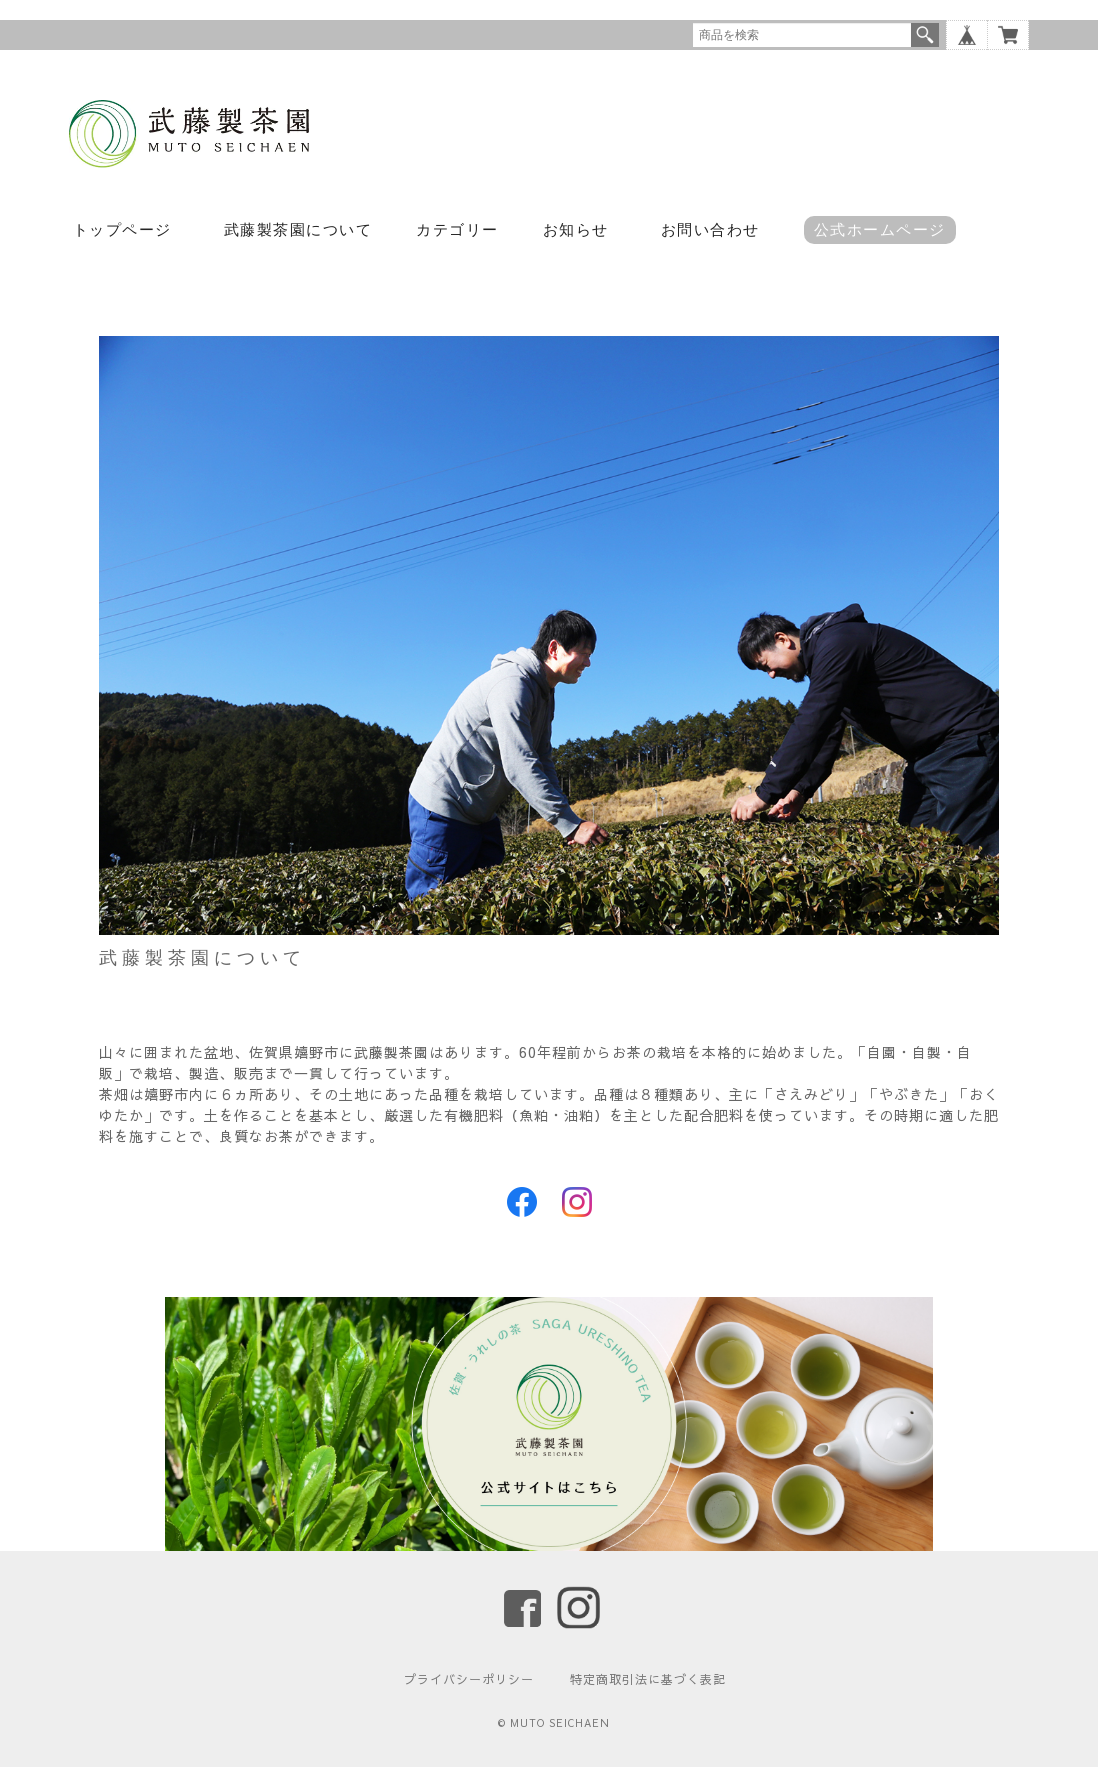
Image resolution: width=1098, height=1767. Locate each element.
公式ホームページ (880, 230)
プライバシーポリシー (469, 1679)
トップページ (122, 230)
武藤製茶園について (298, 230)
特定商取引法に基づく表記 (648, 1679)
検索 (925, 35)
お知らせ (576, 230)
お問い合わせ (710, 230)
